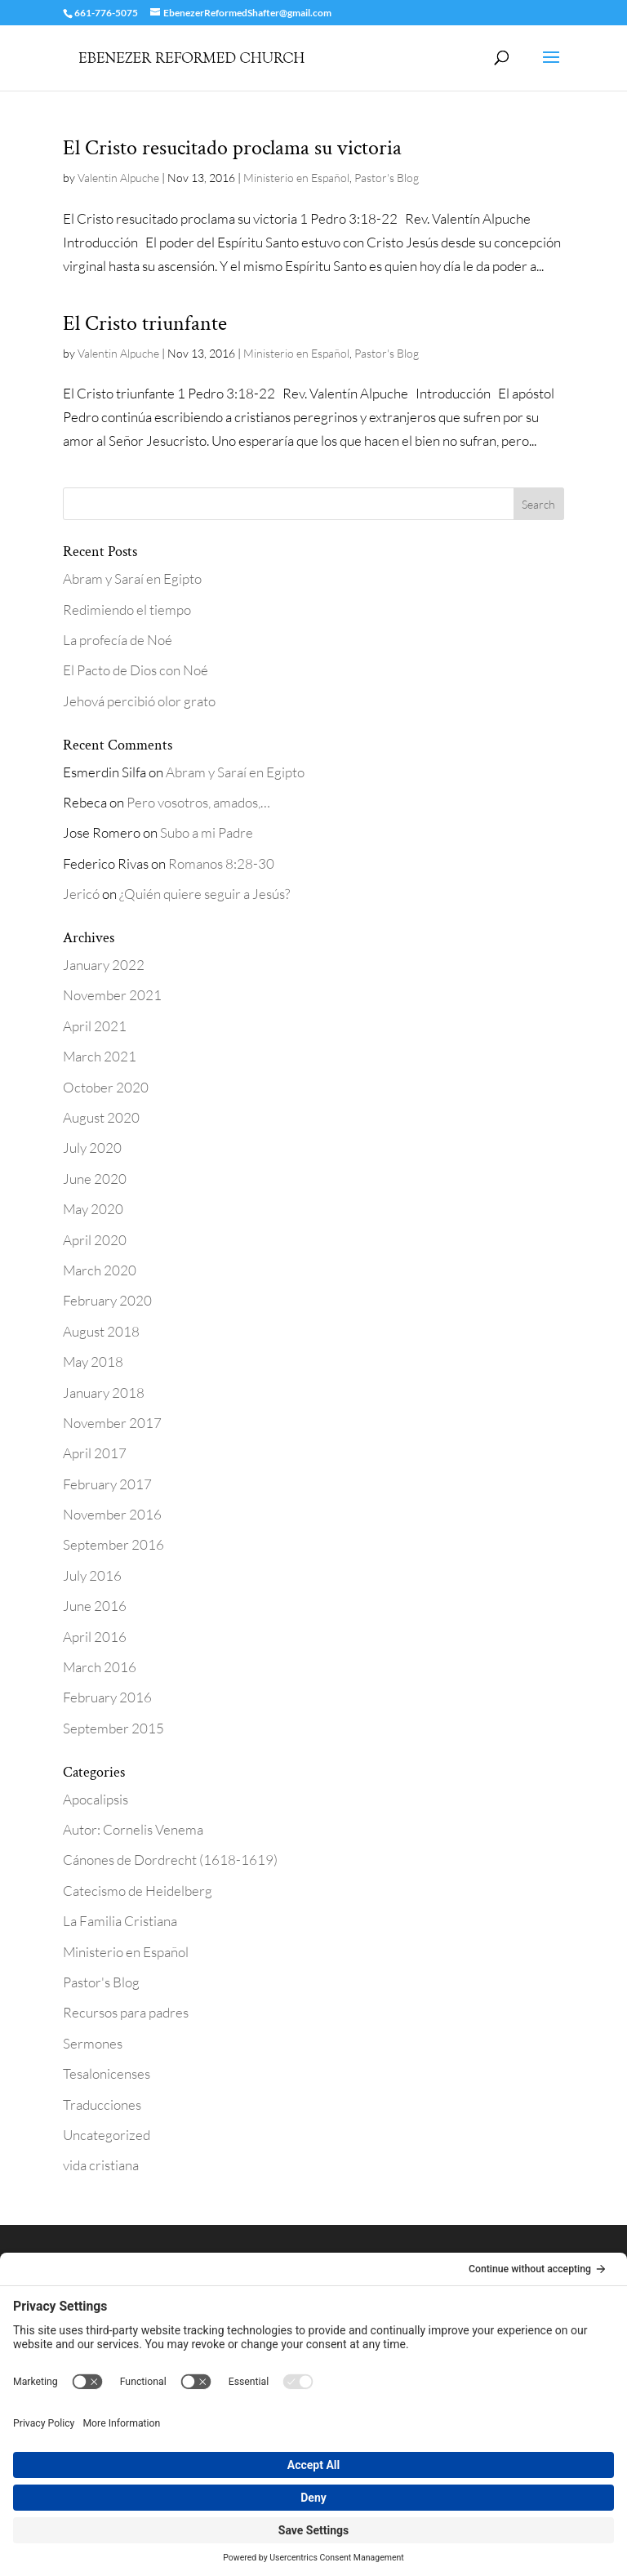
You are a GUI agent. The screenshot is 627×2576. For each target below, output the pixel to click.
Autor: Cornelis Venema (133, 1829)
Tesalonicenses (106, 2073)
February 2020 (107, 1300)
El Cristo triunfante (145, 323)
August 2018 (101, 1331)
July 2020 (92, 1147)
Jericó (81, 893)
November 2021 (112, 994)
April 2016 (95, 1636)
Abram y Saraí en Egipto (132, 578)
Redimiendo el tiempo (127, 609)
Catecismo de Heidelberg (137, 1890)
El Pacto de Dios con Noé (135, 669)
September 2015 (113, 1728)
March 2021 (99, 1056)
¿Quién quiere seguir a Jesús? (204, 893)
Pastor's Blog (386, 178)
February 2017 (107, 1484)
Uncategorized (106, 2134)
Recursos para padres (126, 2012)
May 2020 (93, 1208)
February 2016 (107, 1697)
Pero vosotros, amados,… (198, 802)
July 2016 (92, 1575)
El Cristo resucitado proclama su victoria (232, 148)
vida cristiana (101, 2164)
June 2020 (95, 1178)
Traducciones (102, 2104)
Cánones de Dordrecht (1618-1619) (170, 1859)
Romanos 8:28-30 (221, 863)
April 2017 (95, 1453)
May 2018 (93, 1361)
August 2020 (101, 1117)
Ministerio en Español (296, 178)
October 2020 (106, 1087)
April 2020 (95, 1239)
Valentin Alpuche (118, 178)
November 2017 (112, 1422)
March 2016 (99, 1666)
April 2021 (95, 1025)
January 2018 (104, 1392)
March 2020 (99, 1270)
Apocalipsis (95, 1799)
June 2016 (95, 1605)
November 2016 (112, 1514)
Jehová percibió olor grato (139, 701)
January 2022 (104, 964)
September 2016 (113, 1544)
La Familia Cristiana (120, 1920)
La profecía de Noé (117, 639)
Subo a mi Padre (206, 832)
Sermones (92, 2043)
